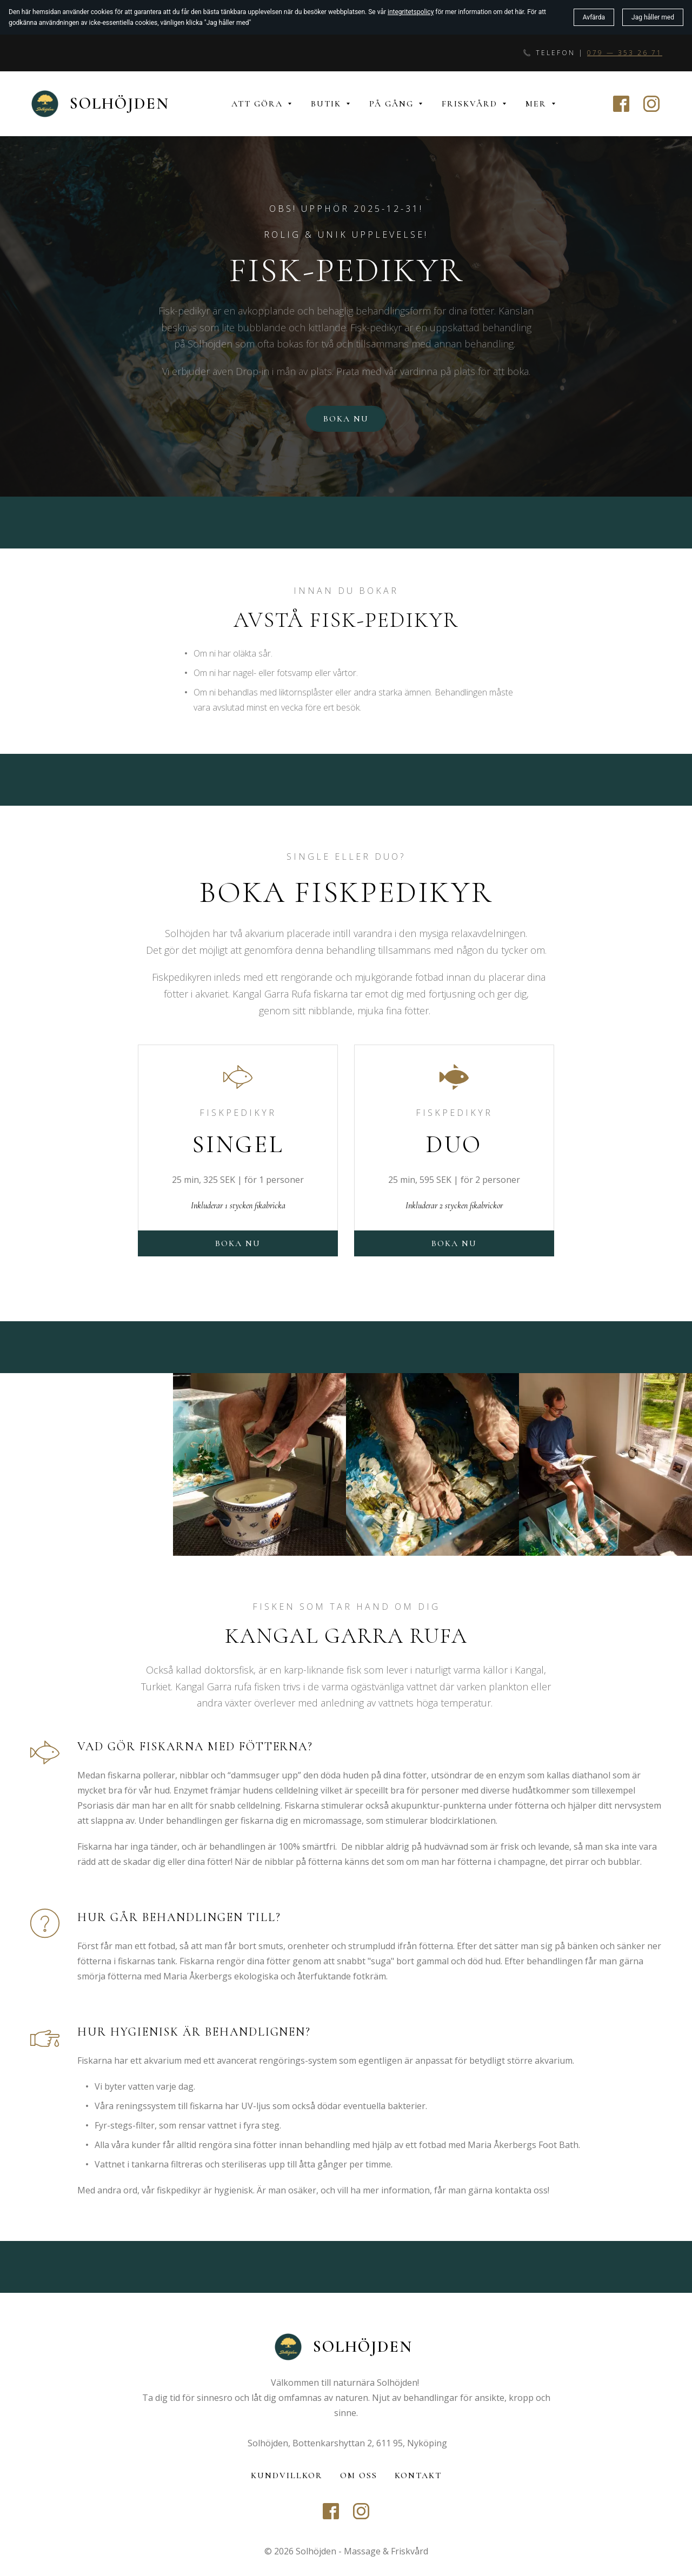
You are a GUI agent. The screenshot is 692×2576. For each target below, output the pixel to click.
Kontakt (418, 2475)
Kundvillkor (287, 2475)
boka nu (454, 1243)
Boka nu (346, 418)
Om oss (358, 2475)
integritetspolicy (411, 12)
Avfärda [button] (594, 17)
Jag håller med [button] (652, 17)
